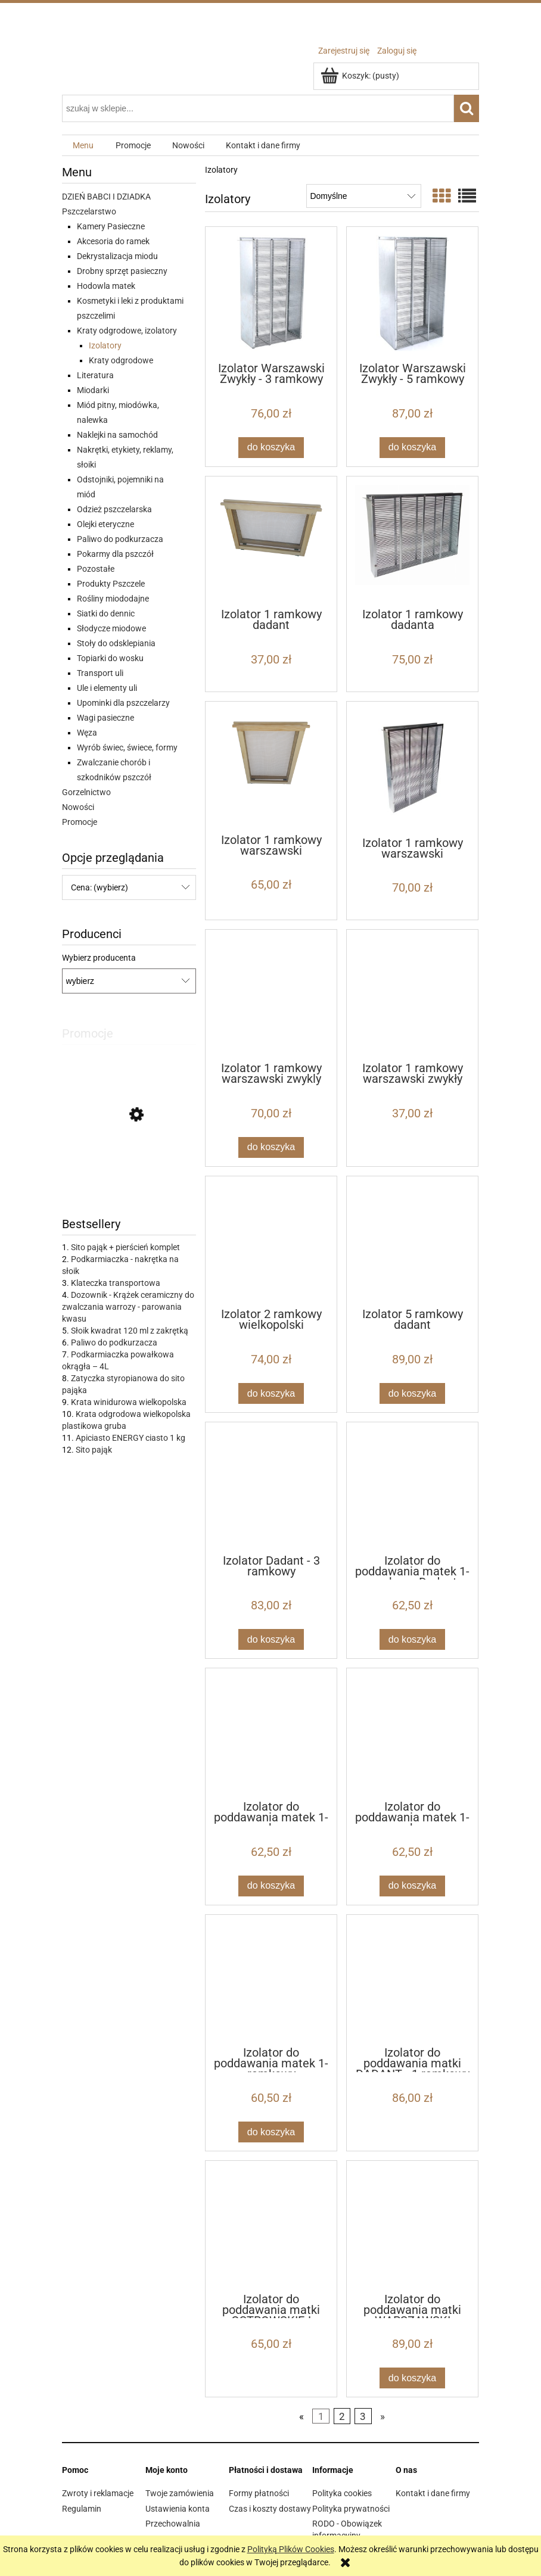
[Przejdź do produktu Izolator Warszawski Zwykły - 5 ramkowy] (412, 293)
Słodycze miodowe (111, 628)
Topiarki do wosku (110, 658)
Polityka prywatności (351, 2508)
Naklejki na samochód (117, 435)
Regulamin (81, 2508)
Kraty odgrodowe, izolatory (127, 330)
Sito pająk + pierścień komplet (125, 1247)
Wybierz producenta (99, 958)
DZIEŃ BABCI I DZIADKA (106, 196)
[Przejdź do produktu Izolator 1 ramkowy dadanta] (412, 541)
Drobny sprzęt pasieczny (122, 271)
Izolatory (105, 345)
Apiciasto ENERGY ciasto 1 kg (130, 1438)
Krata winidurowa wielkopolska (128, 1402)
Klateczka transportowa (115, 1283)
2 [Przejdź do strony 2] (342, 2416)
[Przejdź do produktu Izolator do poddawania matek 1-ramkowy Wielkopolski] (271, 1979)
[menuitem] (83, 145)
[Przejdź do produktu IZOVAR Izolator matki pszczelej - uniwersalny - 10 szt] (129, 1169)
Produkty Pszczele (111, 583)
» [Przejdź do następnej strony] (382, 2416)
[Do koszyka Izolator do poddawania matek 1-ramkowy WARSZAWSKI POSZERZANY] (271, 1886)
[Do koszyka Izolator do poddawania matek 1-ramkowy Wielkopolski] (271, 2132)
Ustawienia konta (177, 2508)
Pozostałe (95, 569)
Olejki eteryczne (105, 524)
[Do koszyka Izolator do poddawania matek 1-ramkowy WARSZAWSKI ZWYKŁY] (412, 1886)
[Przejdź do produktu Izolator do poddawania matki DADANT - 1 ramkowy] (412, 1979)
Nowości (78, 807)
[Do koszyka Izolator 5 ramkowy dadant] (412, 1393)
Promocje (79, 822)
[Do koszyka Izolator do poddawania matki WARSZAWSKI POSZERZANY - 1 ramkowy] (412, 2378)
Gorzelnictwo (86, 792)
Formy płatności (259, 2493)
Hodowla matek (106, 286)
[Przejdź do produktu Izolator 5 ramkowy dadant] (412, 1241)
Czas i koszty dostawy (270, 2508)
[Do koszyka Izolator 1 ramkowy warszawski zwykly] (271, 1147)
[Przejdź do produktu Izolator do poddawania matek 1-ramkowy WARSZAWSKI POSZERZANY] (271, 1733)
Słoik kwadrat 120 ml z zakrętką (129, 1330)
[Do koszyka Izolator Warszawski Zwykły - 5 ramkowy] (412, 447)
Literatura (95, 375)
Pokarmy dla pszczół (115, 554)
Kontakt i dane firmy (433, 2493)
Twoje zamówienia (179, 2493)
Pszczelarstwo (89, 211)
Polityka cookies (342, 2493)
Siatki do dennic (106, 613)
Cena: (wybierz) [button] (99, 887)
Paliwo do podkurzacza (120, 539)
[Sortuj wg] (363, 196)
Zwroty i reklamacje (97, 2493)
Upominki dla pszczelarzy (123, 703)
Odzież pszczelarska (114, 509)
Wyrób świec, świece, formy (127, 747)
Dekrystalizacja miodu (117, 256)
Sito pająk (94, 1449)
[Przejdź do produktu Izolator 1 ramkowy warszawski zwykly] (271, 994)
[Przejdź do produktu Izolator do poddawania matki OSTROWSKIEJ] (271, 2225)
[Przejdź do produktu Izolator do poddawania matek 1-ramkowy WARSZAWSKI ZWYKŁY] (412, 1733)
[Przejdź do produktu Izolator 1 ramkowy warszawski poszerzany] (271, 766)
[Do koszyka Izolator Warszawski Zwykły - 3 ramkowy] (271, 447)
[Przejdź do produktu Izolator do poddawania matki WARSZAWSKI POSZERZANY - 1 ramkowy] (412, 2225)
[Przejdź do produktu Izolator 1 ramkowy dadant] (271, 541)
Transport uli (100, 673)
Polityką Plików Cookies (290, 2549)
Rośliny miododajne (113, 598)
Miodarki (93, 390)
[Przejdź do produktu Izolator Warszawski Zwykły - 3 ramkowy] (271, 293)
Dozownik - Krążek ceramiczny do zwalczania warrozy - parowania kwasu (128, 1306)
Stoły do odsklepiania (116, 643)
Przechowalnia (172, 2523)
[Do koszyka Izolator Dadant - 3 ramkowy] (271, 1639)
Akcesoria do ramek (113, 241)
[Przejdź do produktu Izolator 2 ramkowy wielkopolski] (271, 1241)
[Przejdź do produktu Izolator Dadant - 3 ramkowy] (271, 1487)
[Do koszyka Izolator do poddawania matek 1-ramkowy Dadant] (412, 1639)
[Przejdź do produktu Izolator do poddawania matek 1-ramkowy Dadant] (412, 1487)
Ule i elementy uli (107, 688)
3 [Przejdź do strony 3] (363, 2416)
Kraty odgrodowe (121, 360)
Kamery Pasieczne (111, 226)
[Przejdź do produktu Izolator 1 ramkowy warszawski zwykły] (412, 994)
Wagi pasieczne (105, 717)
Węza (87, 732)
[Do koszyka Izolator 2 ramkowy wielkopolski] (271, 1393)
